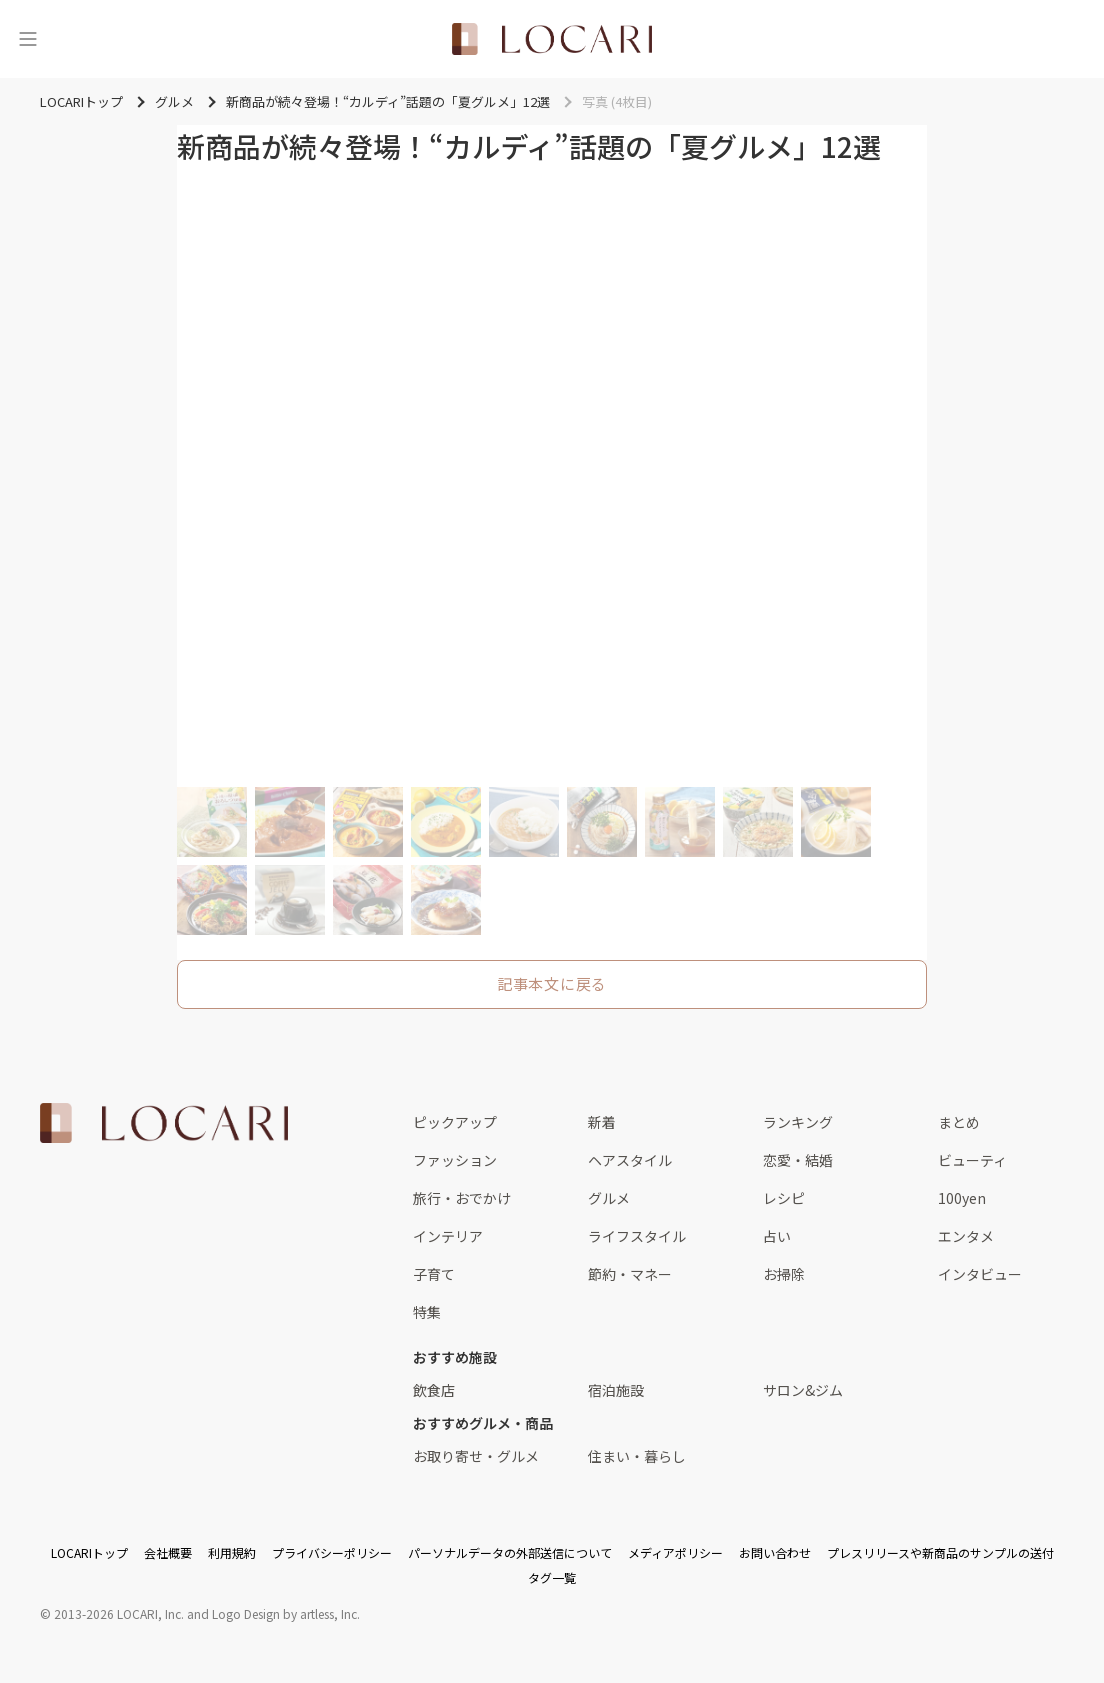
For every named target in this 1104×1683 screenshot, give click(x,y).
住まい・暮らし (637, 1456)
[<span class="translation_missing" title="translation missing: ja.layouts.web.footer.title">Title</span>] (164, 1123)
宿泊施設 (616, 1390)
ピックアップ (455, 1122)
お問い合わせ (775, 1552)
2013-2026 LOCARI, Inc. (119, 1613)
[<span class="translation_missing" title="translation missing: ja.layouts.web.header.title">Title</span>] (552, 39)
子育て (434, 1274)
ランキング (798, 1122)
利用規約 (232, 1552)
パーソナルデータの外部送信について (510, 1552)
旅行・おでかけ (462, 1198)
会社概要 (168, 1552)
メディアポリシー (675, 1552)
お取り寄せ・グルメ (476, 1456)
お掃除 (784, 1274)
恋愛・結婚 (798, 1160)
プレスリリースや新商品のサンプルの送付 (940, 1552)
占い (777, 1236)
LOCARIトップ (89, 1552)
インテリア (448, 1236)
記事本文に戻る (552, 983)
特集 (427, 1312)
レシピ (784, 1198)
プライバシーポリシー (332, 1552)
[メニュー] (28, 39)
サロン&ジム (803, 1390)
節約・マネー (630, 1274)
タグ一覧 (552, 1577)
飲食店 (434, 1390)
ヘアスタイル (630, 1160)
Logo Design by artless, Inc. (286, 1613)
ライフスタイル (637, 1236)
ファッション (455, 1160)
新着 (602, 1122)
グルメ (609, 1198)
